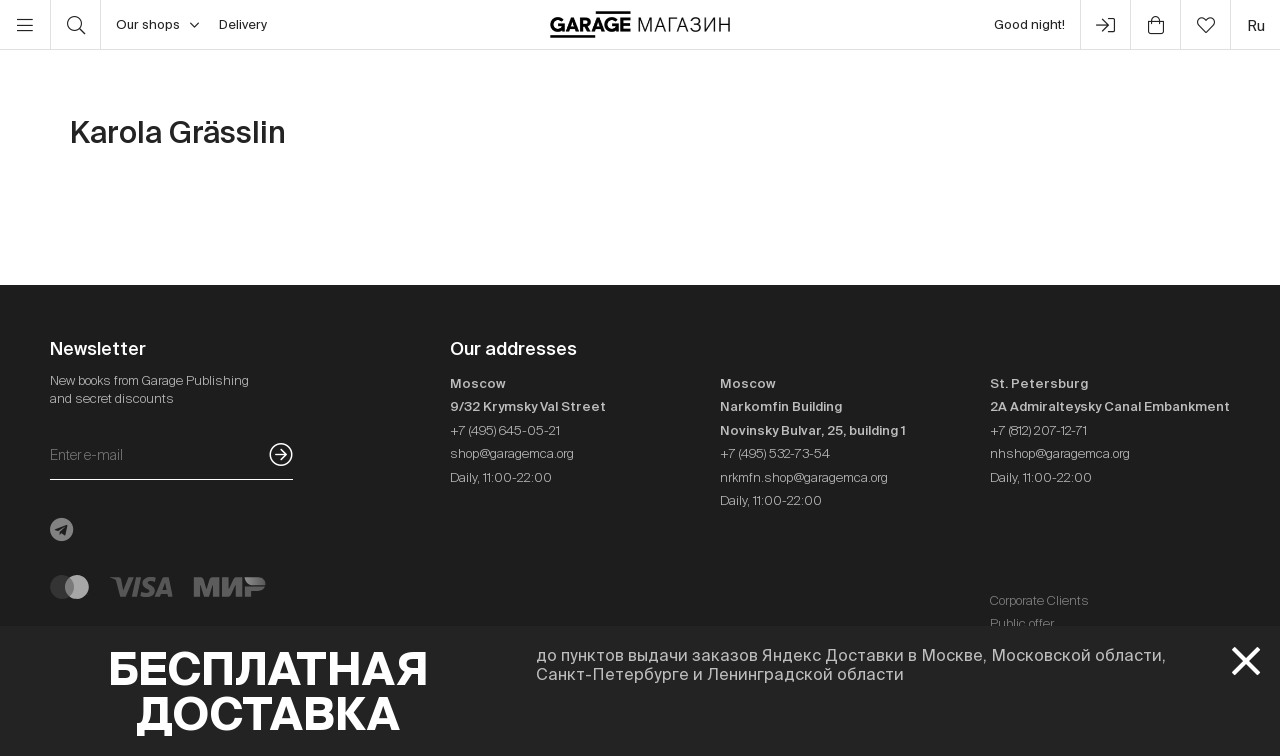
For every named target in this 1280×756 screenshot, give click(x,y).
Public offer (1022, 623)
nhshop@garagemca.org (1060, 453)
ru (1256, 25)
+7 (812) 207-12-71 (1038, 430)
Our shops (157, 25)
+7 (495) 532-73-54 (775, 453)
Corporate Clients (1039, 600)
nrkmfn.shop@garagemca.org (804, 477)
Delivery (243, 24)
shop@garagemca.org (512, 453)
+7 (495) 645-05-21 (505, 430)
